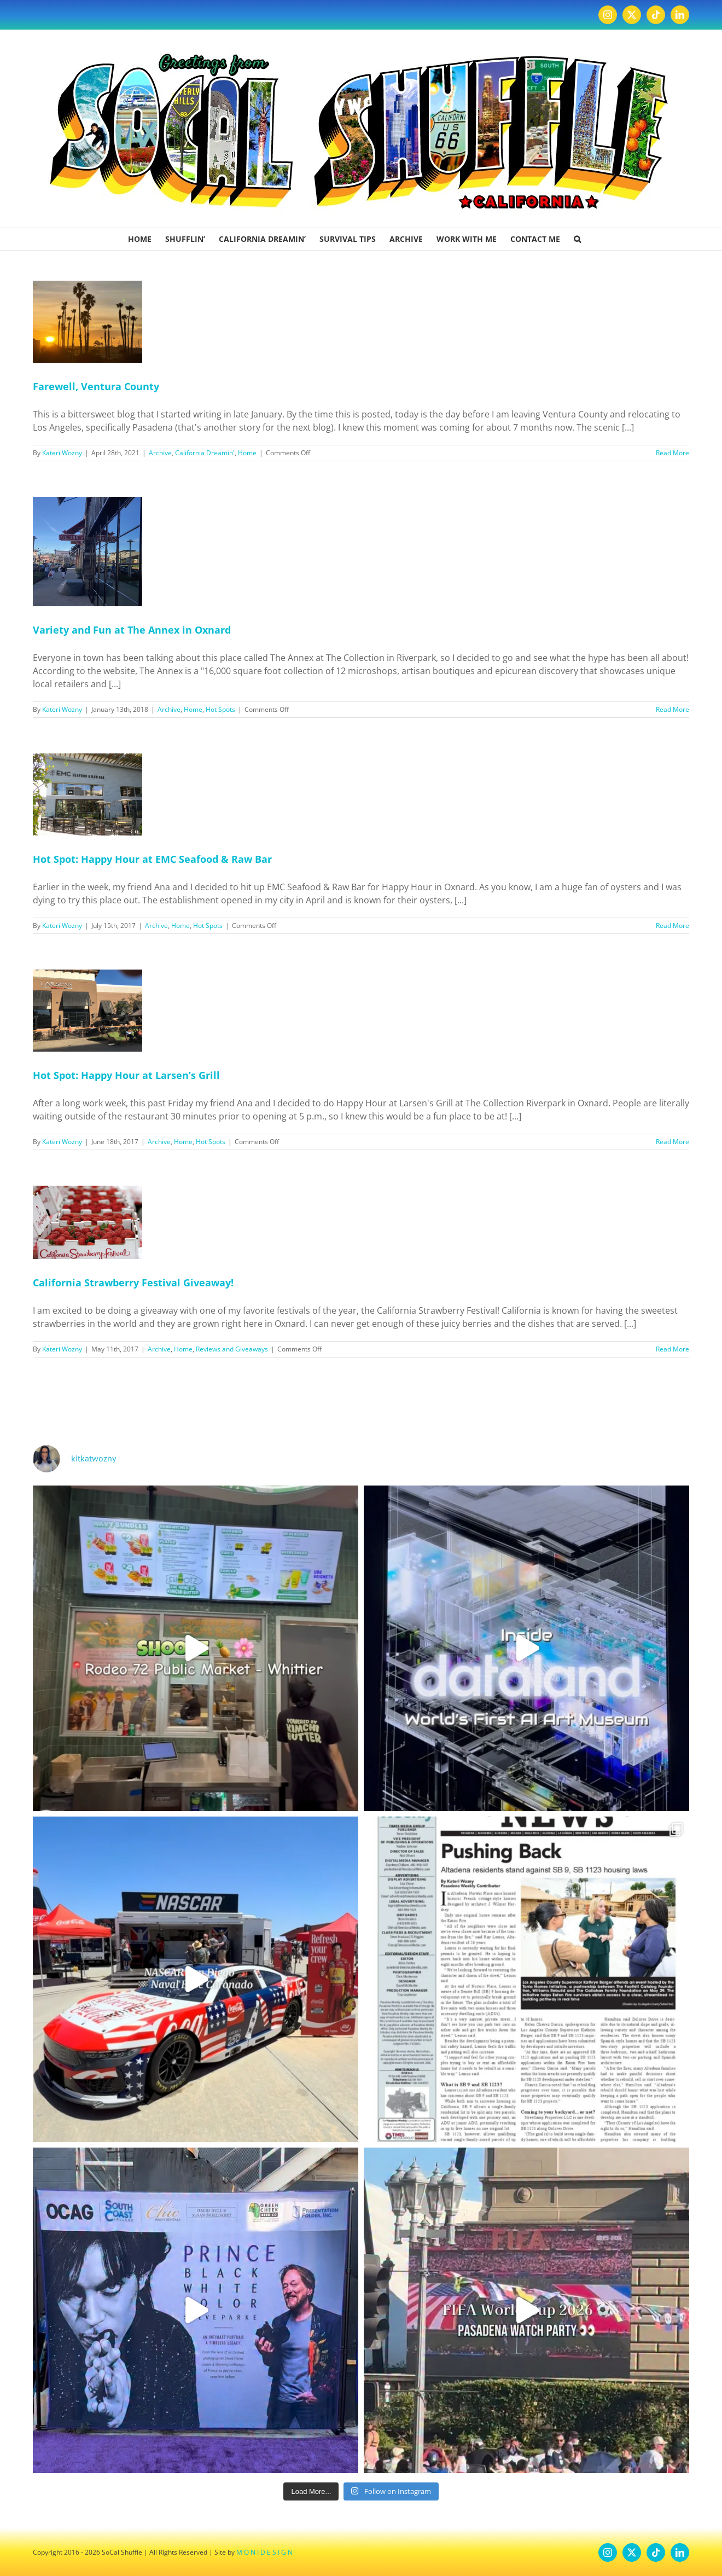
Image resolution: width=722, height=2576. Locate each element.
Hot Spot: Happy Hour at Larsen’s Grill (126, 1075)
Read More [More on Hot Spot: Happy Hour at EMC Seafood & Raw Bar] (672, 925)
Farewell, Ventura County (96, 386)
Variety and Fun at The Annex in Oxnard (132, 629)
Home (247, 452)
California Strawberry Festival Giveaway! (133, 1282)
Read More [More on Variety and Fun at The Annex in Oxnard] (672, 709)
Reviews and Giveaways (232, 1349)
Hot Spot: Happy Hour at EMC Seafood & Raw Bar (152, 859)
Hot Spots (220, 709)
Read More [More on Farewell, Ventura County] (672, 452)
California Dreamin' (205, 452)
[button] (577, 239)
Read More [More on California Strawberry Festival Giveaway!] (672, 1349)
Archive (160, 452)
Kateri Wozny (62, 452)
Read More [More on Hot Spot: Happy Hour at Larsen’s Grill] (672, 1141)
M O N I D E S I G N (264, 2552)
